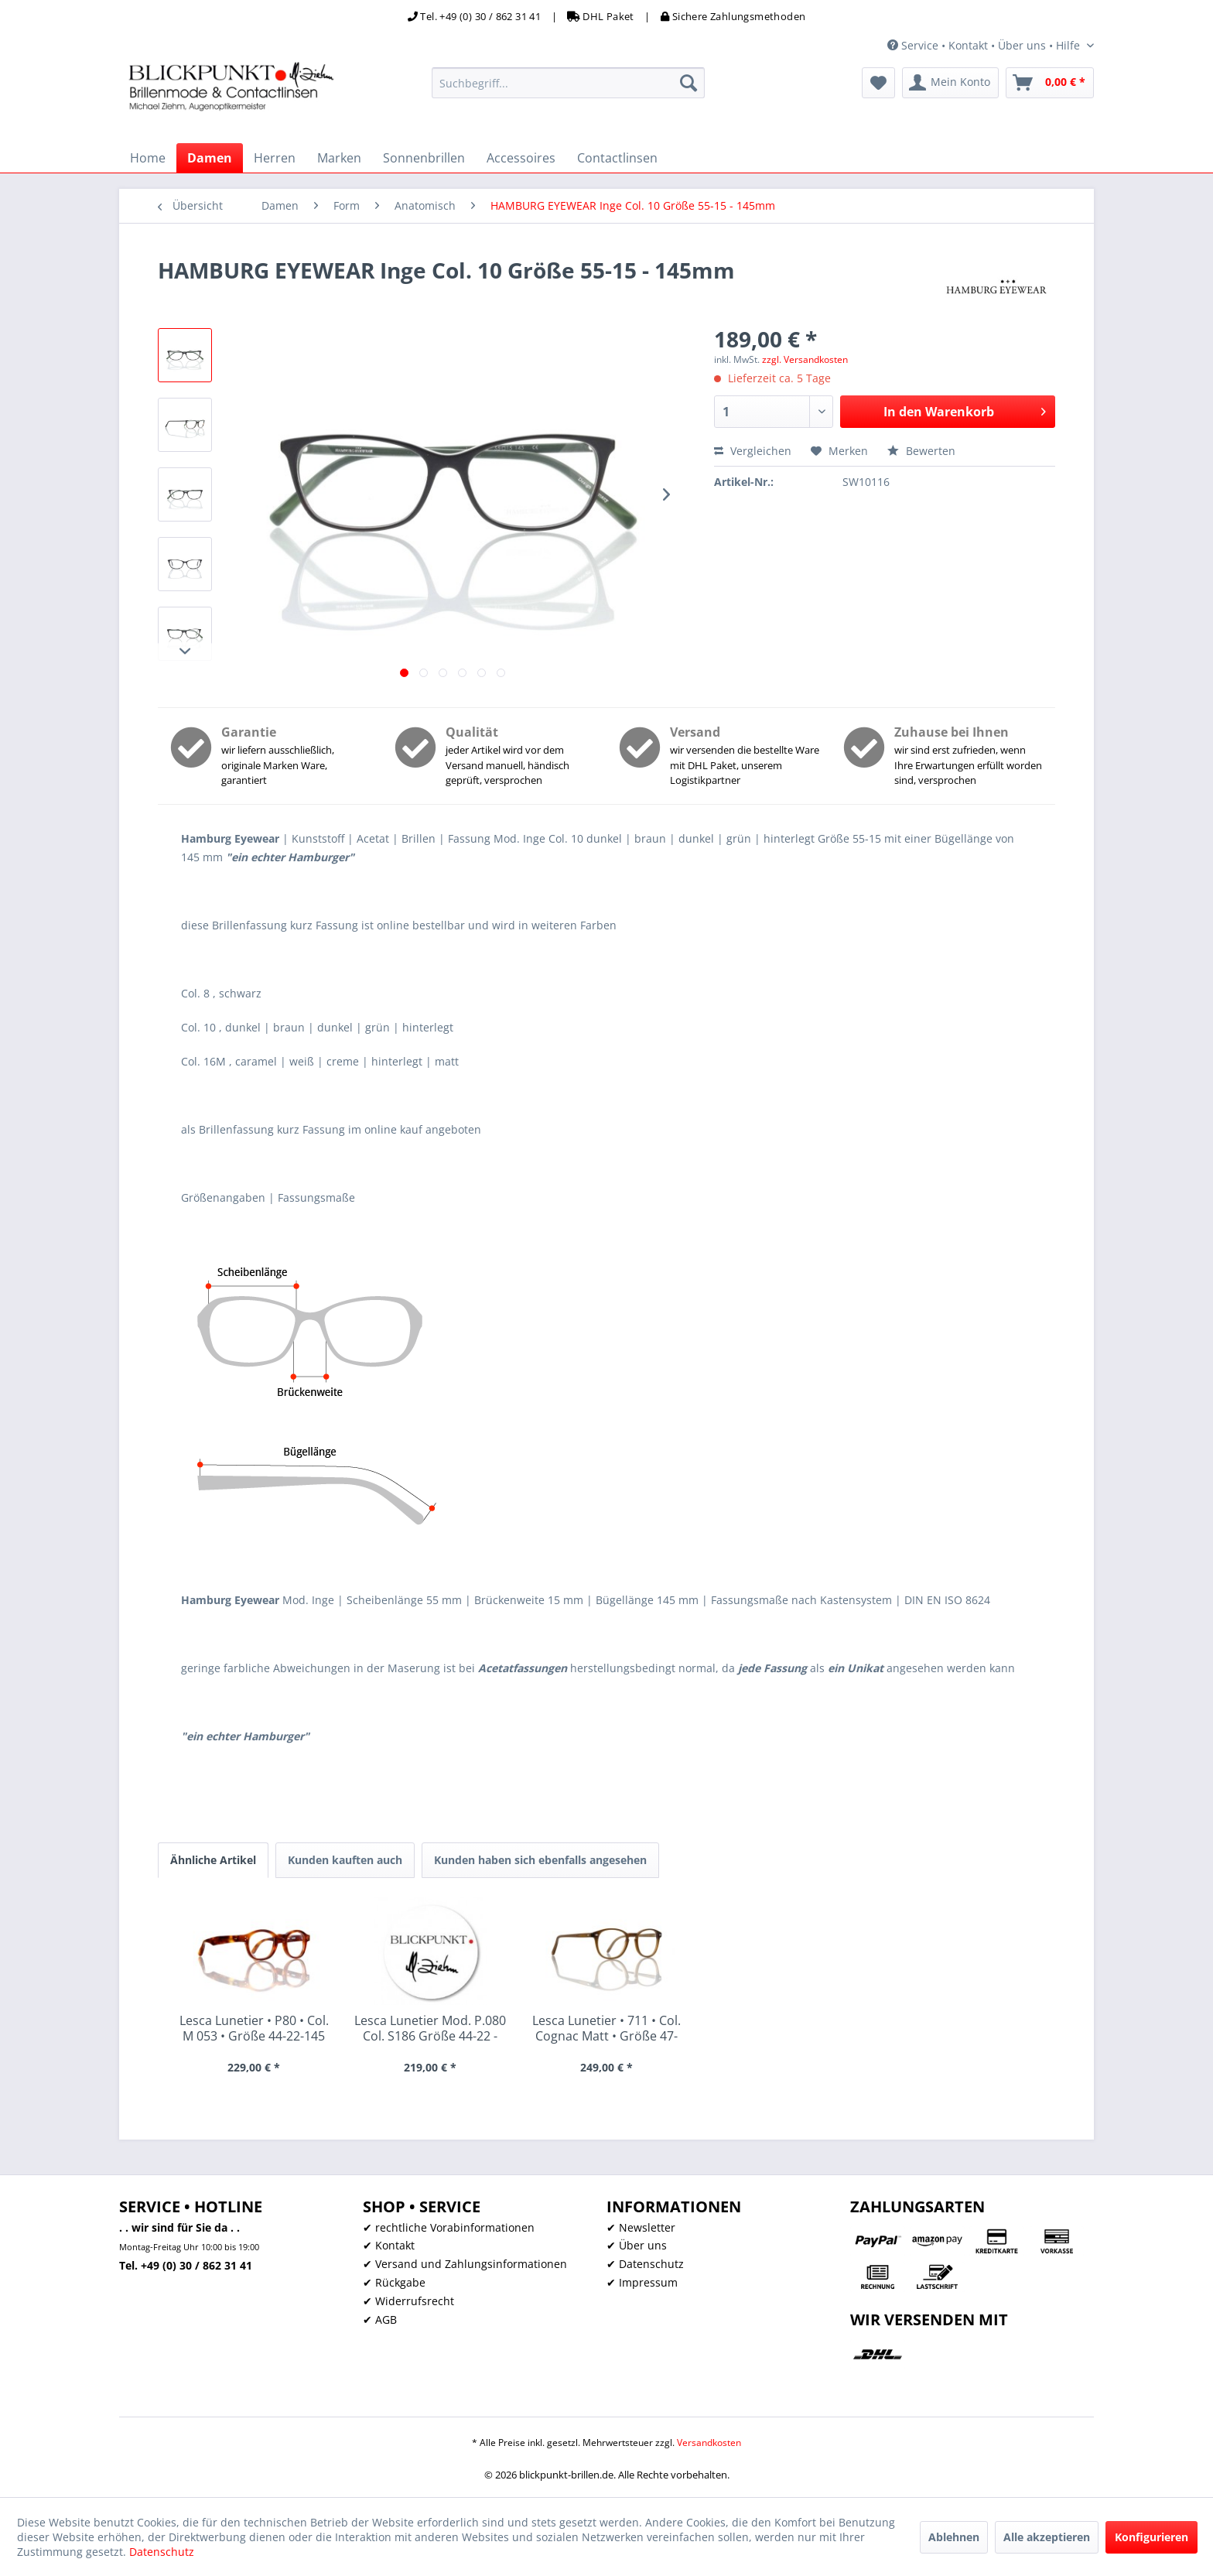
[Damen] (209, 158)
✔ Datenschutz (645, 2263)
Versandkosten (709, 2442)
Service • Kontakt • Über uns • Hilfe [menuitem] (985, 45)
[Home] (147, 158)
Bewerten (921, 450)
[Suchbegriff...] (568, 82)
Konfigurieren (1151, 2537)
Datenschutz (161, 2551)
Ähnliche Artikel (213, 1859)
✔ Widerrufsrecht (408, 2301)
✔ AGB (380, 2319)
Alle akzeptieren (1046, 2537)
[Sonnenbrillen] (424, 158)
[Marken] (339, 158)
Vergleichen (752, 450)
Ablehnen (953, 2537)
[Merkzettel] (878, 82)
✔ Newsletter (640, 2227)
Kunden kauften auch (345, 1859)
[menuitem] (568, 82)
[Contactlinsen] (617, 158)
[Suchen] (688, 82)
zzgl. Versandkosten (805, 359)
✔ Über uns (636, 2245)
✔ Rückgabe (394, 2282)
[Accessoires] (521, 158)
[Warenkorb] (1050, 82)
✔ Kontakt (389, 2245)
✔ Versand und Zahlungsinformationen (465, 2263)
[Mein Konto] (950, 82)
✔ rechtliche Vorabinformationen (449, 2227)
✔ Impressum (642, 2282)
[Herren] (274, 158)
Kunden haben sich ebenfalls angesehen (540, 1859)
